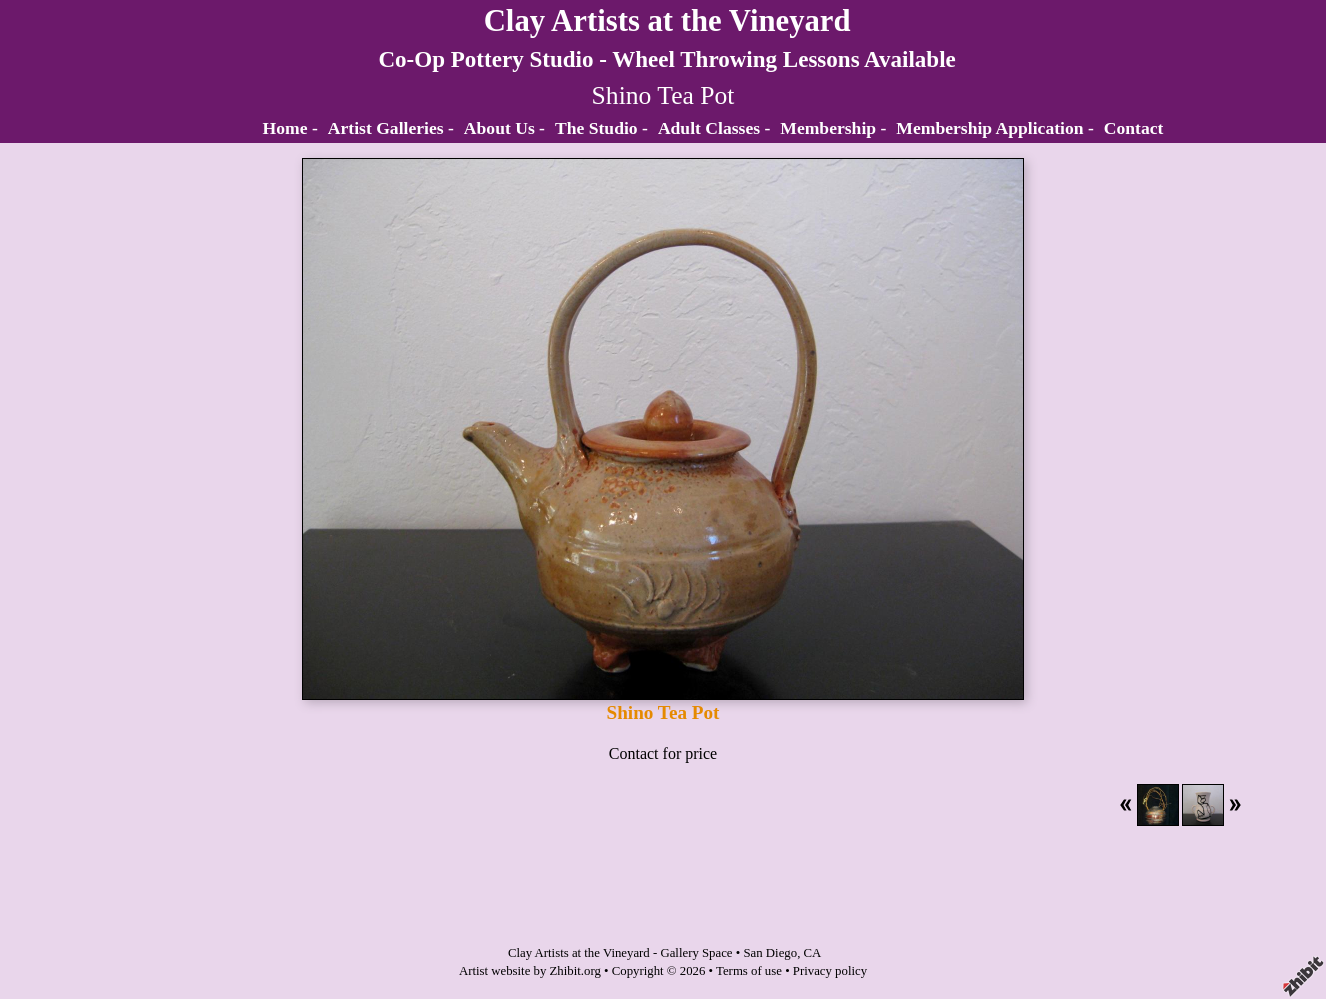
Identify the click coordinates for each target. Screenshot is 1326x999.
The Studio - (601, 128)
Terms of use (749, 971)
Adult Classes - (714, 128)
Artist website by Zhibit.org (530, 971)
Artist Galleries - (391, 128)
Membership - (833, 128)
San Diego (770, 953)
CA (813, 953)
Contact (1134, 128)
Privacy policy (830, 971)
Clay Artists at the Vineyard (667, 21)
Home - (290, 128)
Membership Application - (994, 128)
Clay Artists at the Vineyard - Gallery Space (620, 953)
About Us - (504, 128)
